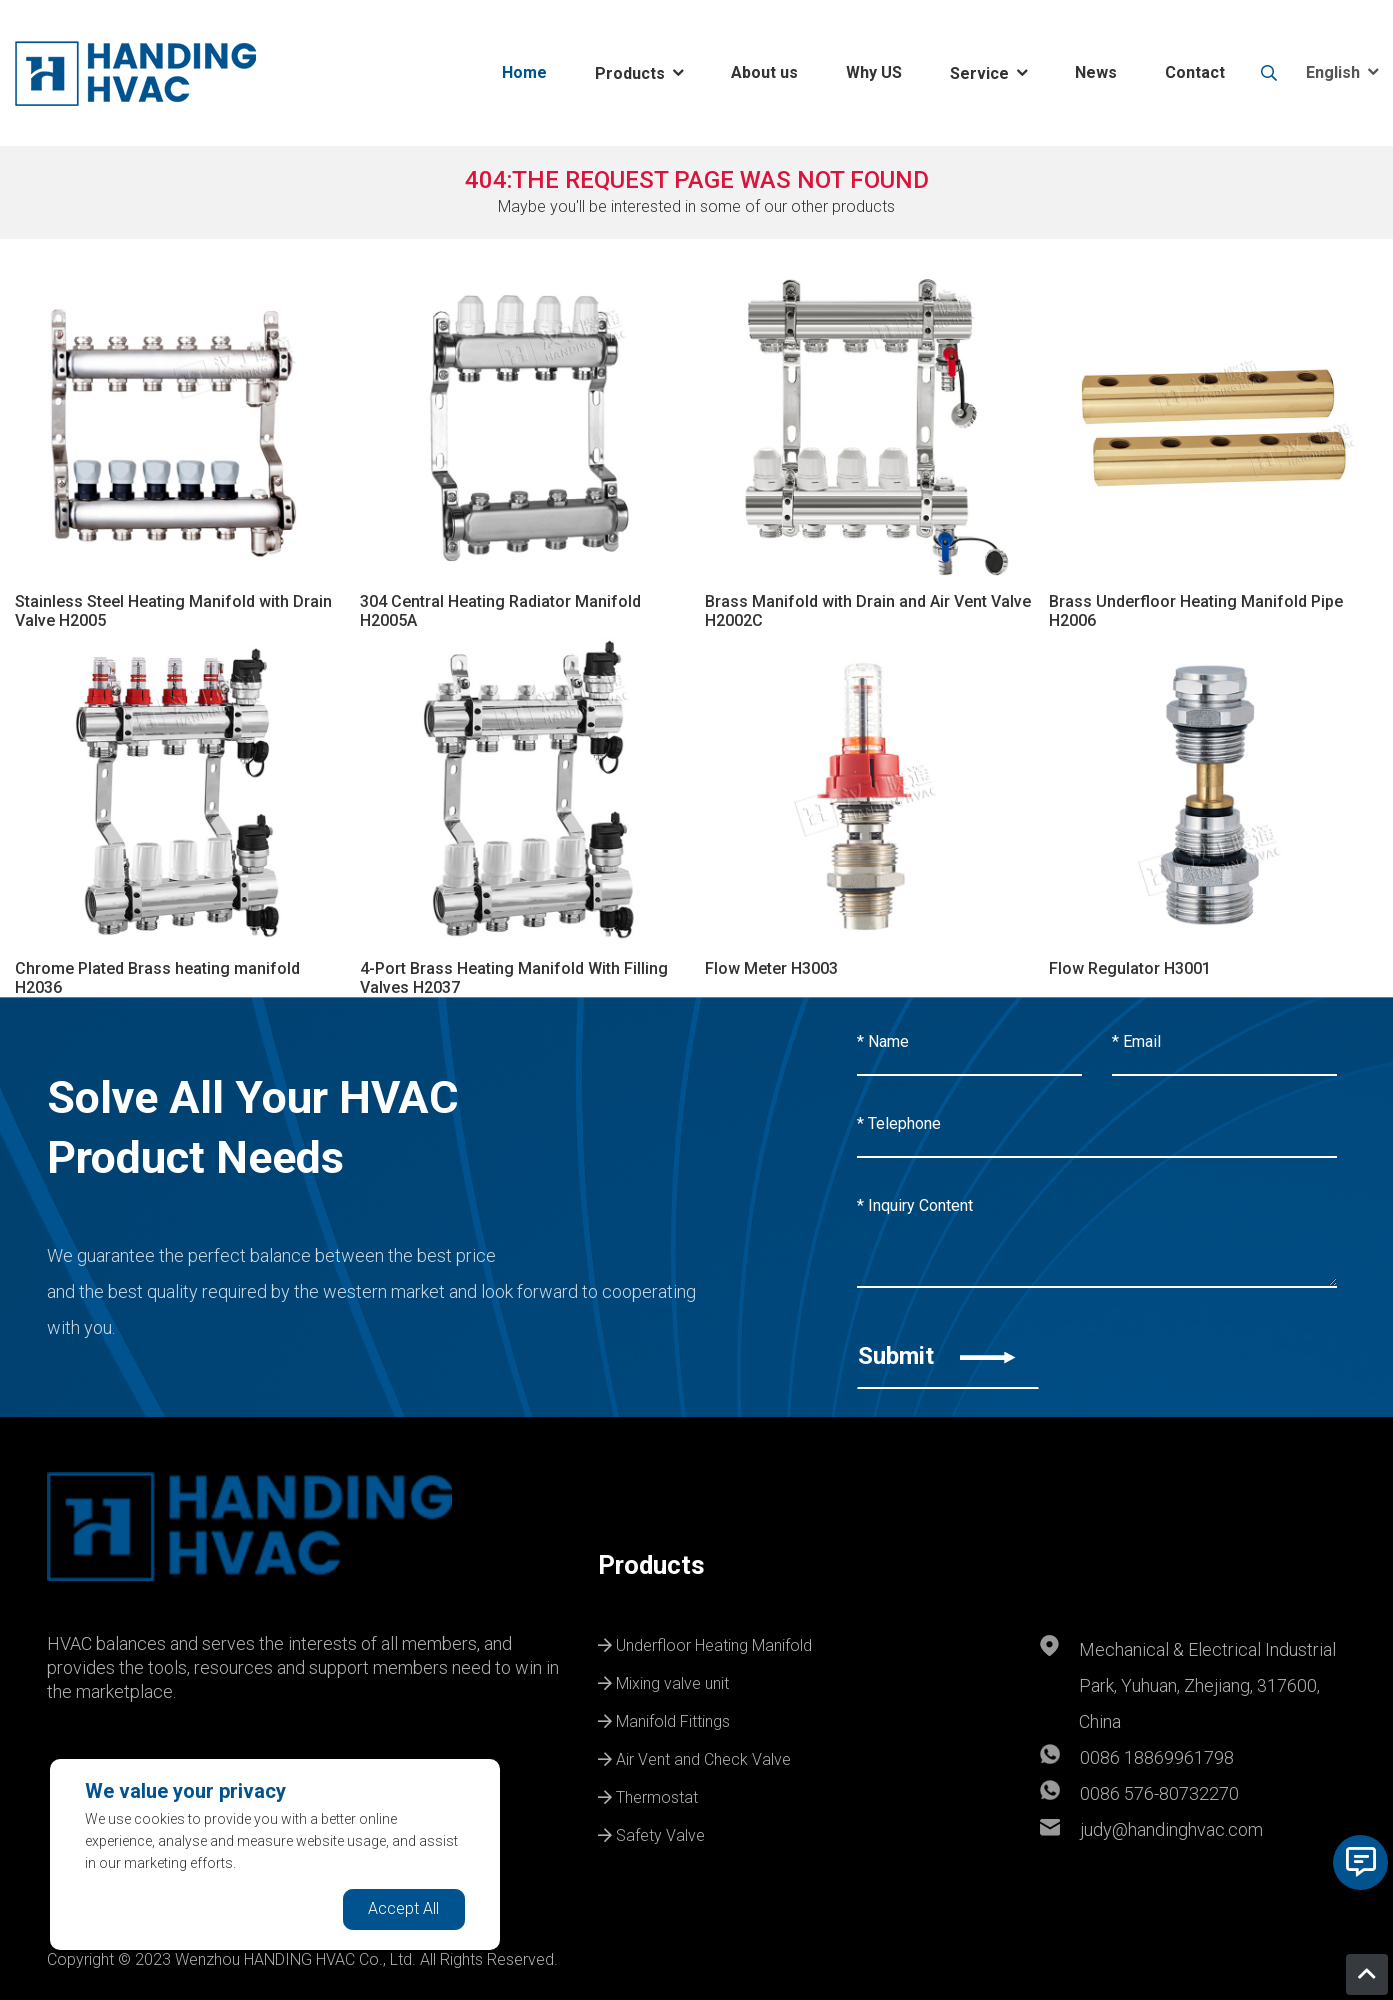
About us (764, 72)
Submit (937, 1356)
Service (979, 73)
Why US (874, 72)
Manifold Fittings (664, 1719)
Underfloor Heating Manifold (705, 1643)
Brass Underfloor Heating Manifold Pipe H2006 (1196, 611)
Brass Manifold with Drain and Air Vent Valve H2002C (868, 611)
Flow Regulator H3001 (1130, 968)
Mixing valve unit (663, 1681)
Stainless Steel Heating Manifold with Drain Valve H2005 (173, 611)
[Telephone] (1097, 1125)
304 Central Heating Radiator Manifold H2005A (500, 611)
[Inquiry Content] (1097, 1231)
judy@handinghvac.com (1171, 1829)
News (1096, 72)
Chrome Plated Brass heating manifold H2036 (157, 978)
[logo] (135, 73)
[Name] (969, 1043)
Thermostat (648, 1795)
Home (524, 72)
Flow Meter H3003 (771, 968)
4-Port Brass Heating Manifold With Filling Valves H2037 (514, 978)
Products (630, 73)
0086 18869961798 (1157, 1757)
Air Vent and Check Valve (694, 1757)
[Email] (1224, 1043)
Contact (1195, 72)
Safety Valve (651, 1833)
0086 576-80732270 (1159, 1793)
